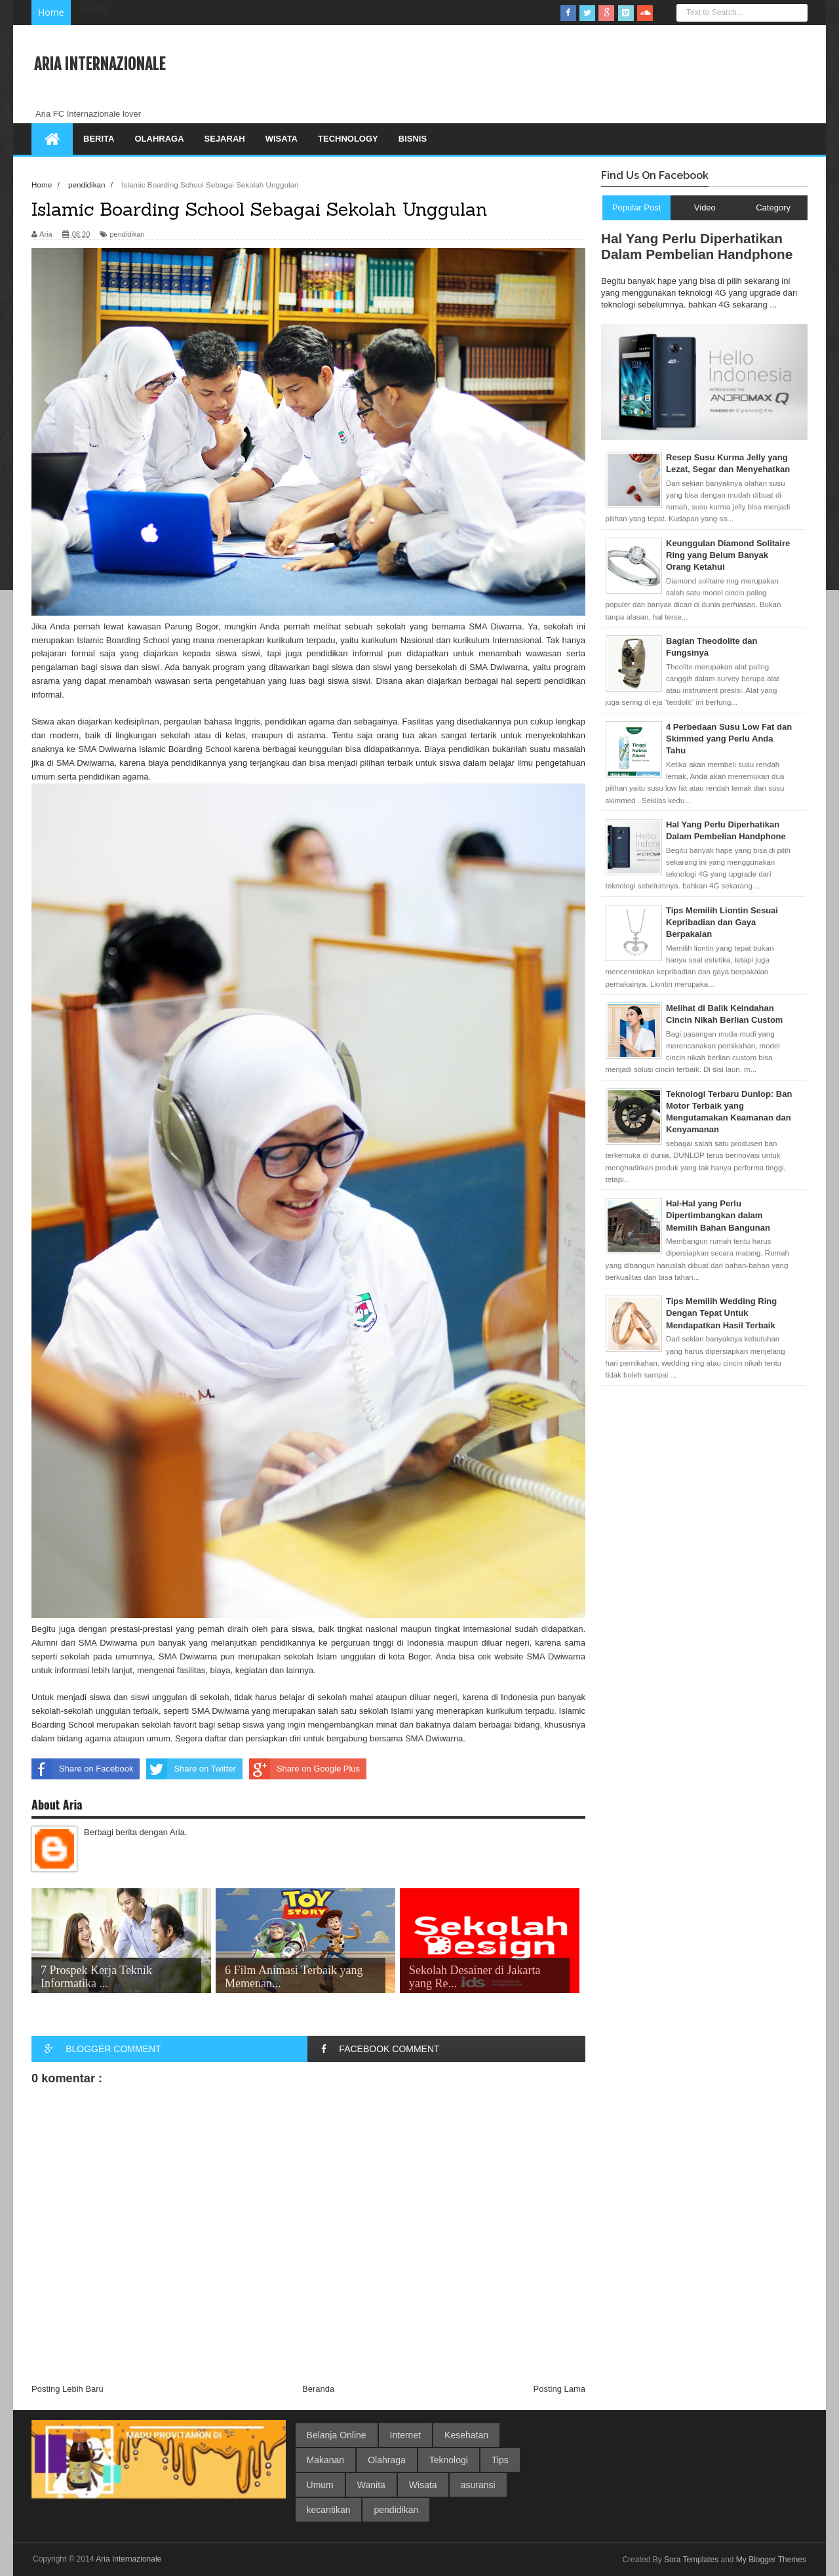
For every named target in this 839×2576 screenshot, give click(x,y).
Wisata (281, 139)
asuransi (478, 2485)
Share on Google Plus (304, 1768)
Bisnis (413, 139)
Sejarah (225, 139)
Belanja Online (336, 2435)
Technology (348, 139)
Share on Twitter (190, 1768)
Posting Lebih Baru (67, 2389)
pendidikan (126, 234)
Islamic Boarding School (123, 640)
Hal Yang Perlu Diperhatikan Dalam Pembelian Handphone (696, 246)
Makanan (326, 2460)
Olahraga (159, 139)
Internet (405, 2435)
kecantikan (329, 2510)
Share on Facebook (82, 1768)
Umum (320, 2485)
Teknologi (448, 2460)
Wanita (371, 2485)
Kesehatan (466, 2435)
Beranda (318, 2389)
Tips (500, 2460)
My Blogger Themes (771, 2559)
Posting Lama (560, 2389)
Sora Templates (691, 2559)
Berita (98, 139)
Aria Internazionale (99, 64)
